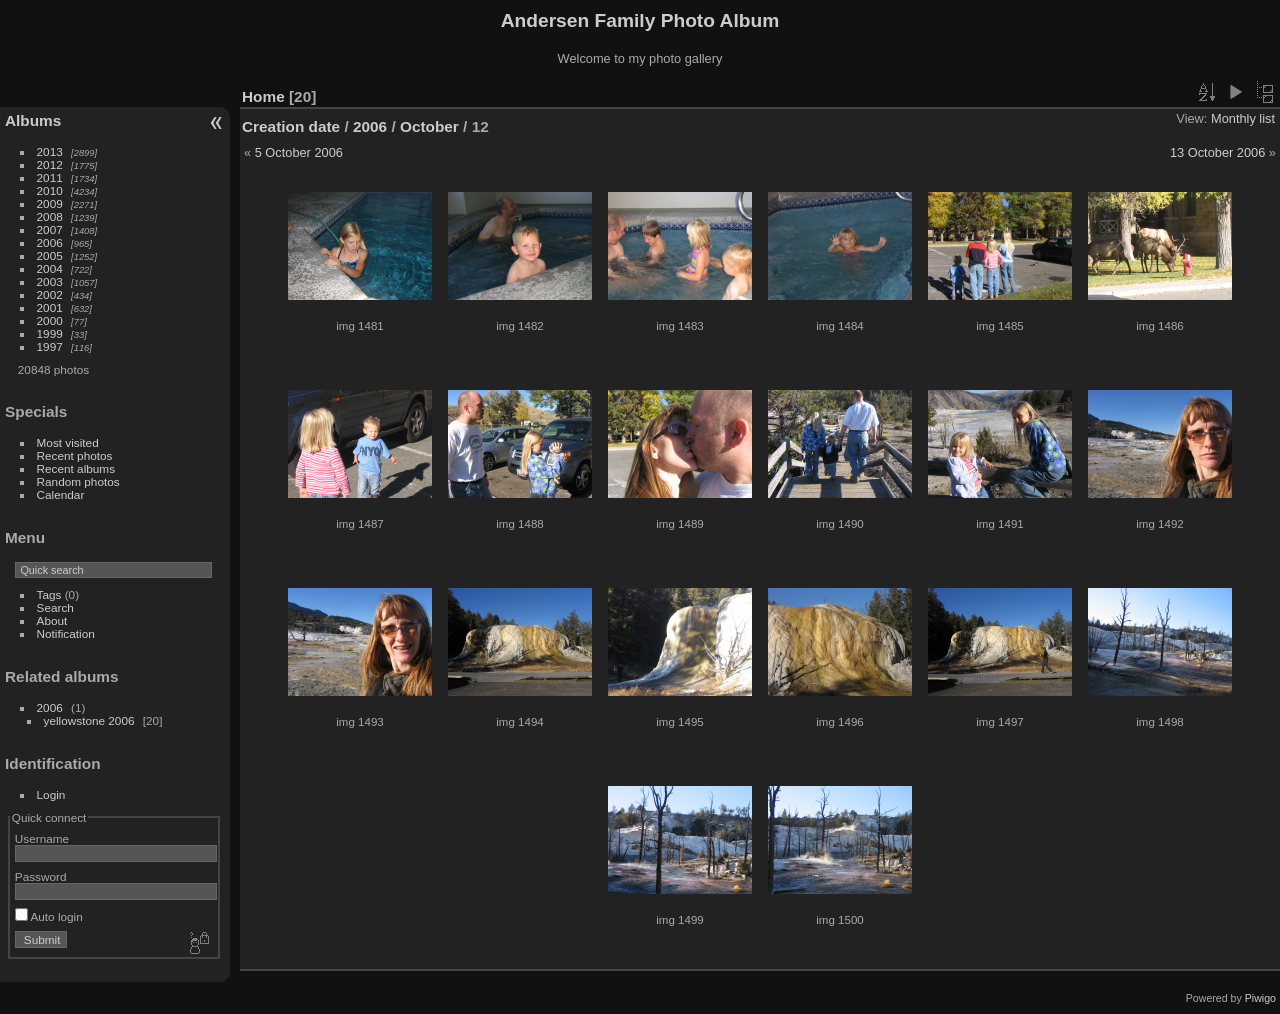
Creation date (291, 126)
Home (263, 96)
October (429, 126)
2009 (50, 203)
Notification (66, 633)
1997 (50, 346)
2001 (50, 307)
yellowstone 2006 (89, 720)
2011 (50, 177)
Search (55, 607)
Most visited (68, 442)
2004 (50, 268)
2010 (50, 190)
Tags (49, 594)
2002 (50, 294)
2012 (50, 164)
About (52, 620)
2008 (50, 216)
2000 (50, 320)
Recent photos (75, 455)
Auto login (49, 916)
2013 (50, 151)
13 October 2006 (1217, 152)
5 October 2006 (299, 152)
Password (41, 876)
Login (51, 794)
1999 (50, 333)
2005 (50, 255)
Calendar (61, 494)
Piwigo (1260, 998)
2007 (50, 229)
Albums (33, 120)
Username (42, 838)
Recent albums (76, 468)
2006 (50, 242)
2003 (50, 281)
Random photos (78, 481)
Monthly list (1243, 118)
